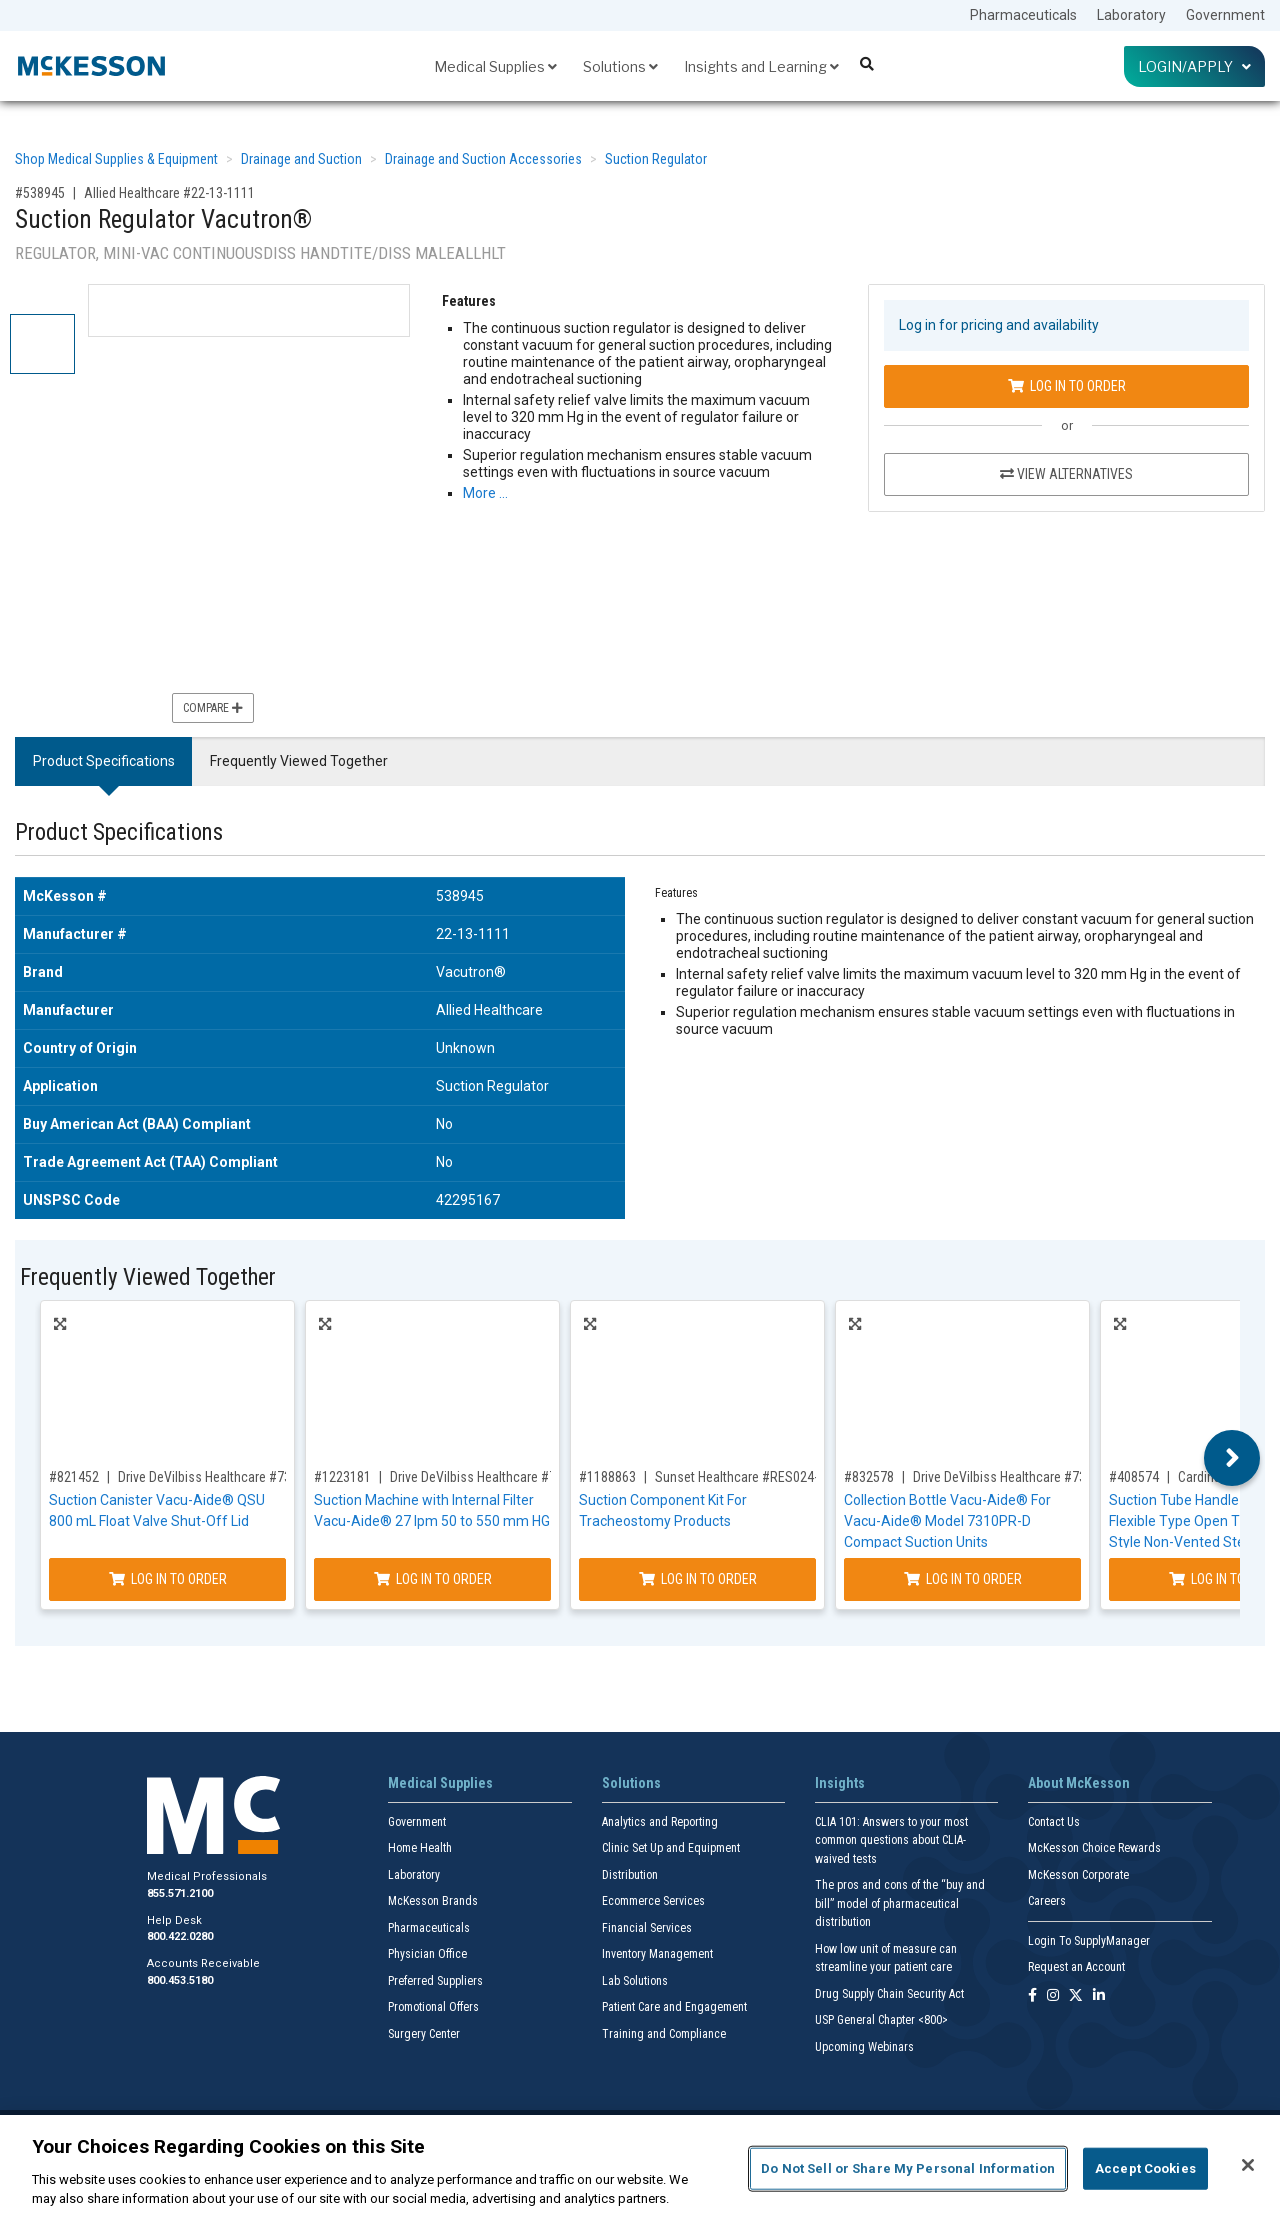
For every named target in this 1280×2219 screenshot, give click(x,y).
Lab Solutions (635, 1981)
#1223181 (342, 1477)
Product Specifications (104, 761)
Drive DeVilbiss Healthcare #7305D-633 (228, 1477)
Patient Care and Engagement (674, 2007)
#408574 (1134, 1477)
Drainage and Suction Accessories (483, 159)
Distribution (630, 1875)
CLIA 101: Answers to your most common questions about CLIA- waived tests (891, 1840)
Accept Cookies (1145, 2168)
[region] (640, 2167)
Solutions (620, 66)
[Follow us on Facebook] (1032, 1996)
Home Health (420, 1848)
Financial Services (647, 1928)
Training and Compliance (664, 2034)
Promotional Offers (433, 2007)
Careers (1047, 1901)
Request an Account (1076, 1967)
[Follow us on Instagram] (1053, 1996)
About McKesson (1079, 1783)
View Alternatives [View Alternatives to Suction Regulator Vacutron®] (1066, 474)
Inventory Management (657, 1954)
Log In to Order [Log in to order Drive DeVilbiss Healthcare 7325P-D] (433, 1579)
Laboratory (1131, 15)
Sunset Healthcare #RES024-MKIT (750, 1477)
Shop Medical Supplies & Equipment (116, 159)
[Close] (1248, 2165)
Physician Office (427, 1954)
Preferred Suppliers (435, 1981)
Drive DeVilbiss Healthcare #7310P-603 (1023, 1477)
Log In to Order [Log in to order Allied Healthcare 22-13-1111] (1067, 386)
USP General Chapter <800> (881, 2020)
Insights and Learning (761, 66)
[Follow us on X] (1076, 1996)
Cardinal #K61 (1217, 1477)
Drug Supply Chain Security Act (889, 1994)
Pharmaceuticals (1023, 15)
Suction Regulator (656, 159)
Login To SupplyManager (1089, 1941)
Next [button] (1232, 1458)
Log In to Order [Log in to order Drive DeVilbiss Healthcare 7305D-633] (168, 1579)
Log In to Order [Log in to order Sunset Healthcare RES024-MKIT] (698, 1579)
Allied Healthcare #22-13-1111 (169, 193)
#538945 (40, 193)
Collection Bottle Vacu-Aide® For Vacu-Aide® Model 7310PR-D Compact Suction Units (947, 1521)
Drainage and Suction (301, 159)
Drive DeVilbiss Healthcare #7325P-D (493, 1477)
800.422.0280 (180, 1936)
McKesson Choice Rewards (1094, 1848)
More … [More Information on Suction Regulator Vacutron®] (485, 493)
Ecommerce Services (653, 1901)
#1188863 (607, 1477)
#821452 (74, 1477)
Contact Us (1054, 1822)
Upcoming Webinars (864, 2047)
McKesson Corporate (1078, 1875)
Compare (213, 708)
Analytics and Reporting (660, 1822)
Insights (840, 1783)
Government (1225, 15)
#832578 (869, 1477)
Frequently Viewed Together (299, 761)
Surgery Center (424, 2034)
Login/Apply (1194, 66)
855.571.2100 (180, 1893)
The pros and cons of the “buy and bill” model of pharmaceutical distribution (900, 1903)
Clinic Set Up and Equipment (671, 1848)
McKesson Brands (433, 1901)
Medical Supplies (495, 66)
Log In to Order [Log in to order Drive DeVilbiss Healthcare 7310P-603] (963, 1579)
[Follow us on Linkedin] (1099, 1996)
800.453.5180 (180, 1980)
